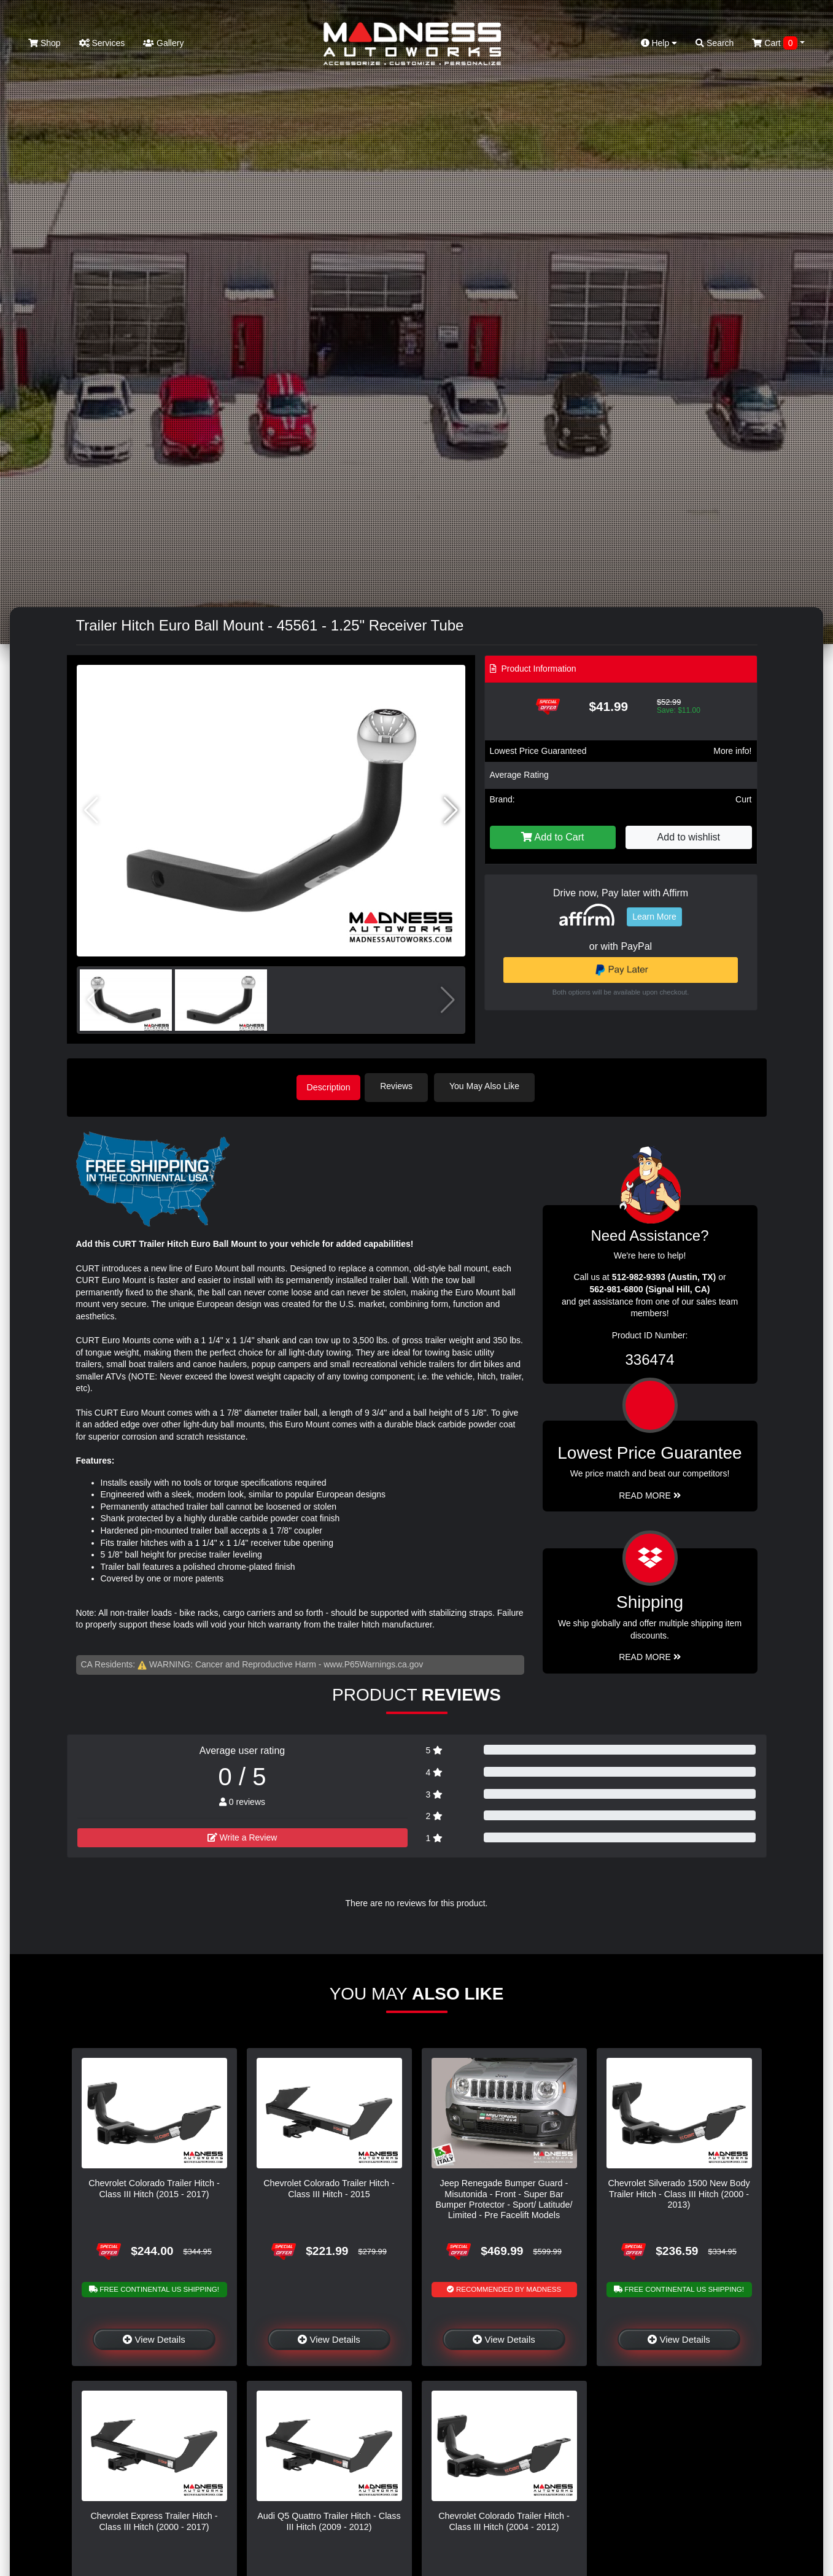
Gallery (163, 43)
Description (328, 1086)
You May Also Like (491, 1086)
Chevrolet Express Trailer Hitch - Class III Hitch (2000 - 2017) (153, 2519)
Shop (44, 43)
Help (659, 43)
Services (102, 43)
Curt (743, 799)
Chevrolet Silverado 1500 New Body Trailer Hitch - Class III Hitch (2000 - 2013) (679, 2192)
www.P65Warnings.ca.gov (373, 1662)
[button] (451, 810)
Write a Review (242, 1835)
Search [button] (714, 43)
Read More (650, 1493)
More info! (732, 751)
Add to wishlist (688, 837)
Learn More (654, 916)
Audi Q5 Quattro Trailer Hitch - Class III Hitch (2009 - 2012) (329, 2519)
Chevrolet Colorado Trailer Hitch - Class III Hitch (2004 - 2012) (504, 2519)
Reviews (403, 1086)
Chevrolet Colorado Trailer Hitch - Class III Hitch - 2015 (329, 2186)
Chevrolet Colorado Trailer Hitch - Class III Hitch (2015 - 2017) (154, 2186)
